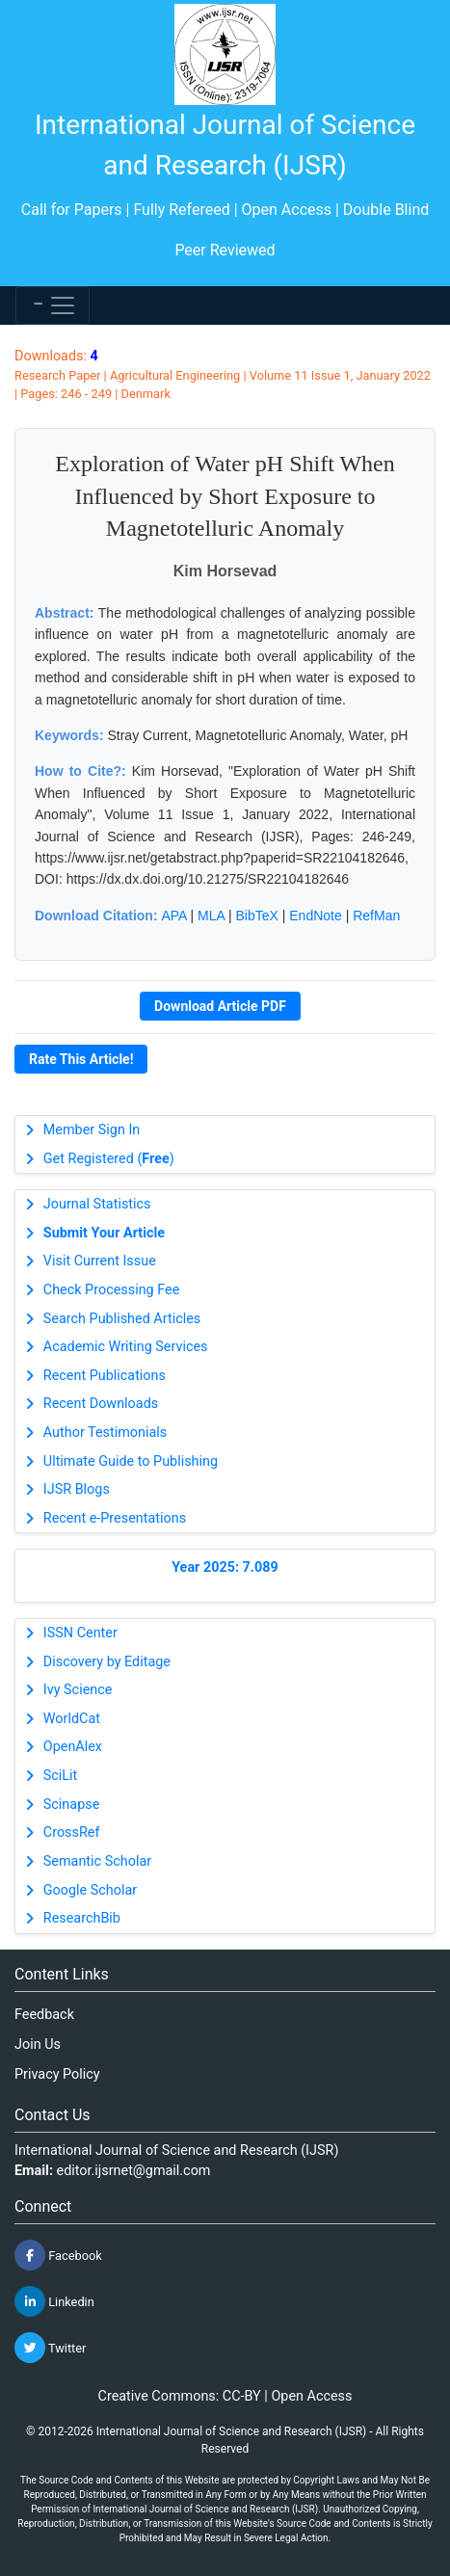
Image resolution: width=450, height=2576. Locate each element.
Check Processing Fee (111, 1290)
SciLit (60, 1775)
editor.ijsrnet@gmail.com (134, 2171)
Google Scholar (90, 1890)
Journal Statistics (97, 1204)
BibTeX (257, 915)
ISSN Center (80, 1633)
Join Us (37, 2044)
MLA (211, 915)
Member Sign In (91, 1130)
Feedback (44, 2014)
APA (173, 915)
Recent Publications (104, 1376)
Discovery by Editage (107, 1662)
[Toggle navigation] (52, 305)
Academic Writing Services (125, 1347)
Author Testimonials (105, 1432)
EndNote (315, 915)
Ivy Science (78, 1690)
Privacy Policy (57, 2074)
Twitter (50, 2347)
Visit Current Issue (99, 1261)
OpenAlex (72, 1747)
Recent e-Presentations (114, 1518)
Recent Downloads (100, 1403)
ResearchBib (81, 1918)
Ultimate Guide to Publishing (130, 1461)
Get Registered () (108, 1159)
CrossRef (71, 1832)
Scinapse (71, 1804)
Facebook (58, 2255)
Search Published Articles (121, 1319)
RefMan (376, 915)
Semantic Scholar (97, 1861)
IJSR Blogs (76, 1489)
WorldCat (71, 1719)
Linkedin (54, 2301)
